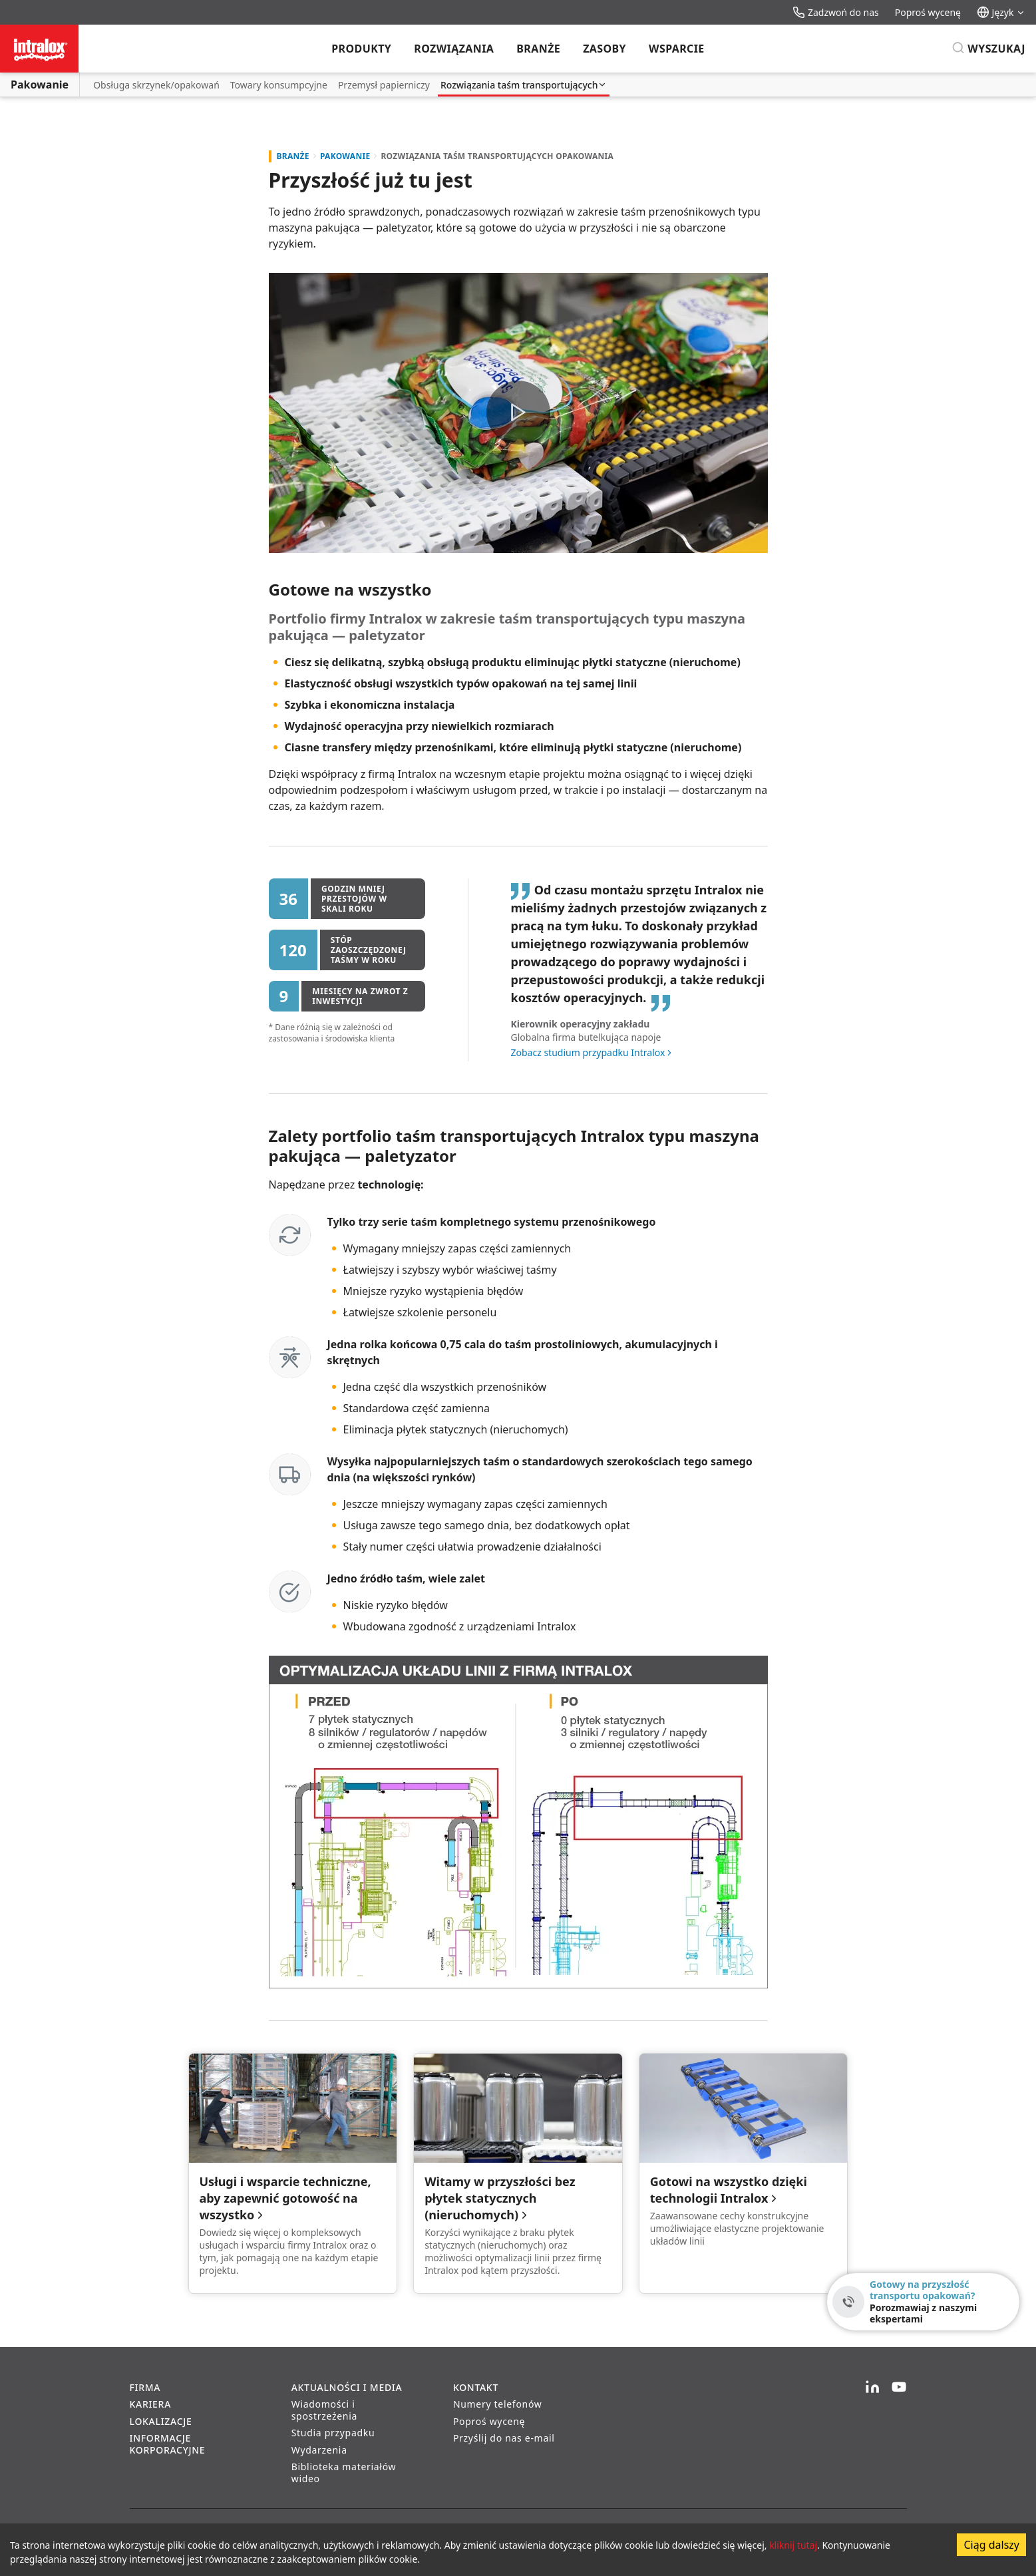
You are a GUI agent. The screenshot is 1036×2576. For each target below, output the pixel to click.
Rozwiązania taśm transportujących (523, 85)
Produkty (361, 48)
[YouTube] (899, 2387)
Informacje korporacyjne (168, 2444)
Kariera (151, 2404)
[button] (518, 413)
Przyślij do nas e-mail (504, 2438)
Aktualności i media (347, 2387)
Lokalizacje (161, 2421)
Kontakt (475, 2387)
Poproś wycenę (928, 12)
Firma (145, 2387)
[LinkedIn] (872, 2387)
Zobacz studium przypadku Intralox (588, 1052)
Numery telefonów (497, 2404)
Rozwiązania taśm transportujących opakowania (497, 156)
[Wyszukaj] (988, 49)
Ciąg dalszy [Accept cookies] (991, 2544)
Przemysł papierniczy (384, 85)
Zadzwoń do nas (835, 12)
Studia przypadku (333, 2432)
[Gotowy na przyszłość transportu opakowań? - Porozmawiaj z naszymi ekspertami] (923, 2302)
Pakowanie (40, 84)
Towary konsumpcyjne (278, 85)
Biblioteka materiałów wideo (344, 2472)
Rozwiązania (454, 48)
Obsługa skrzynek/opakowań (156, 85)
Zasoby (604, 48)
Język (1001, 12)
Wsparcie (677, 48)
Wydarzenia (319, 2450)
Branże (538, 48)
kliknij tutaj (793, 2545)
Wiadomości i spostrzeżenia (324, 2410)
